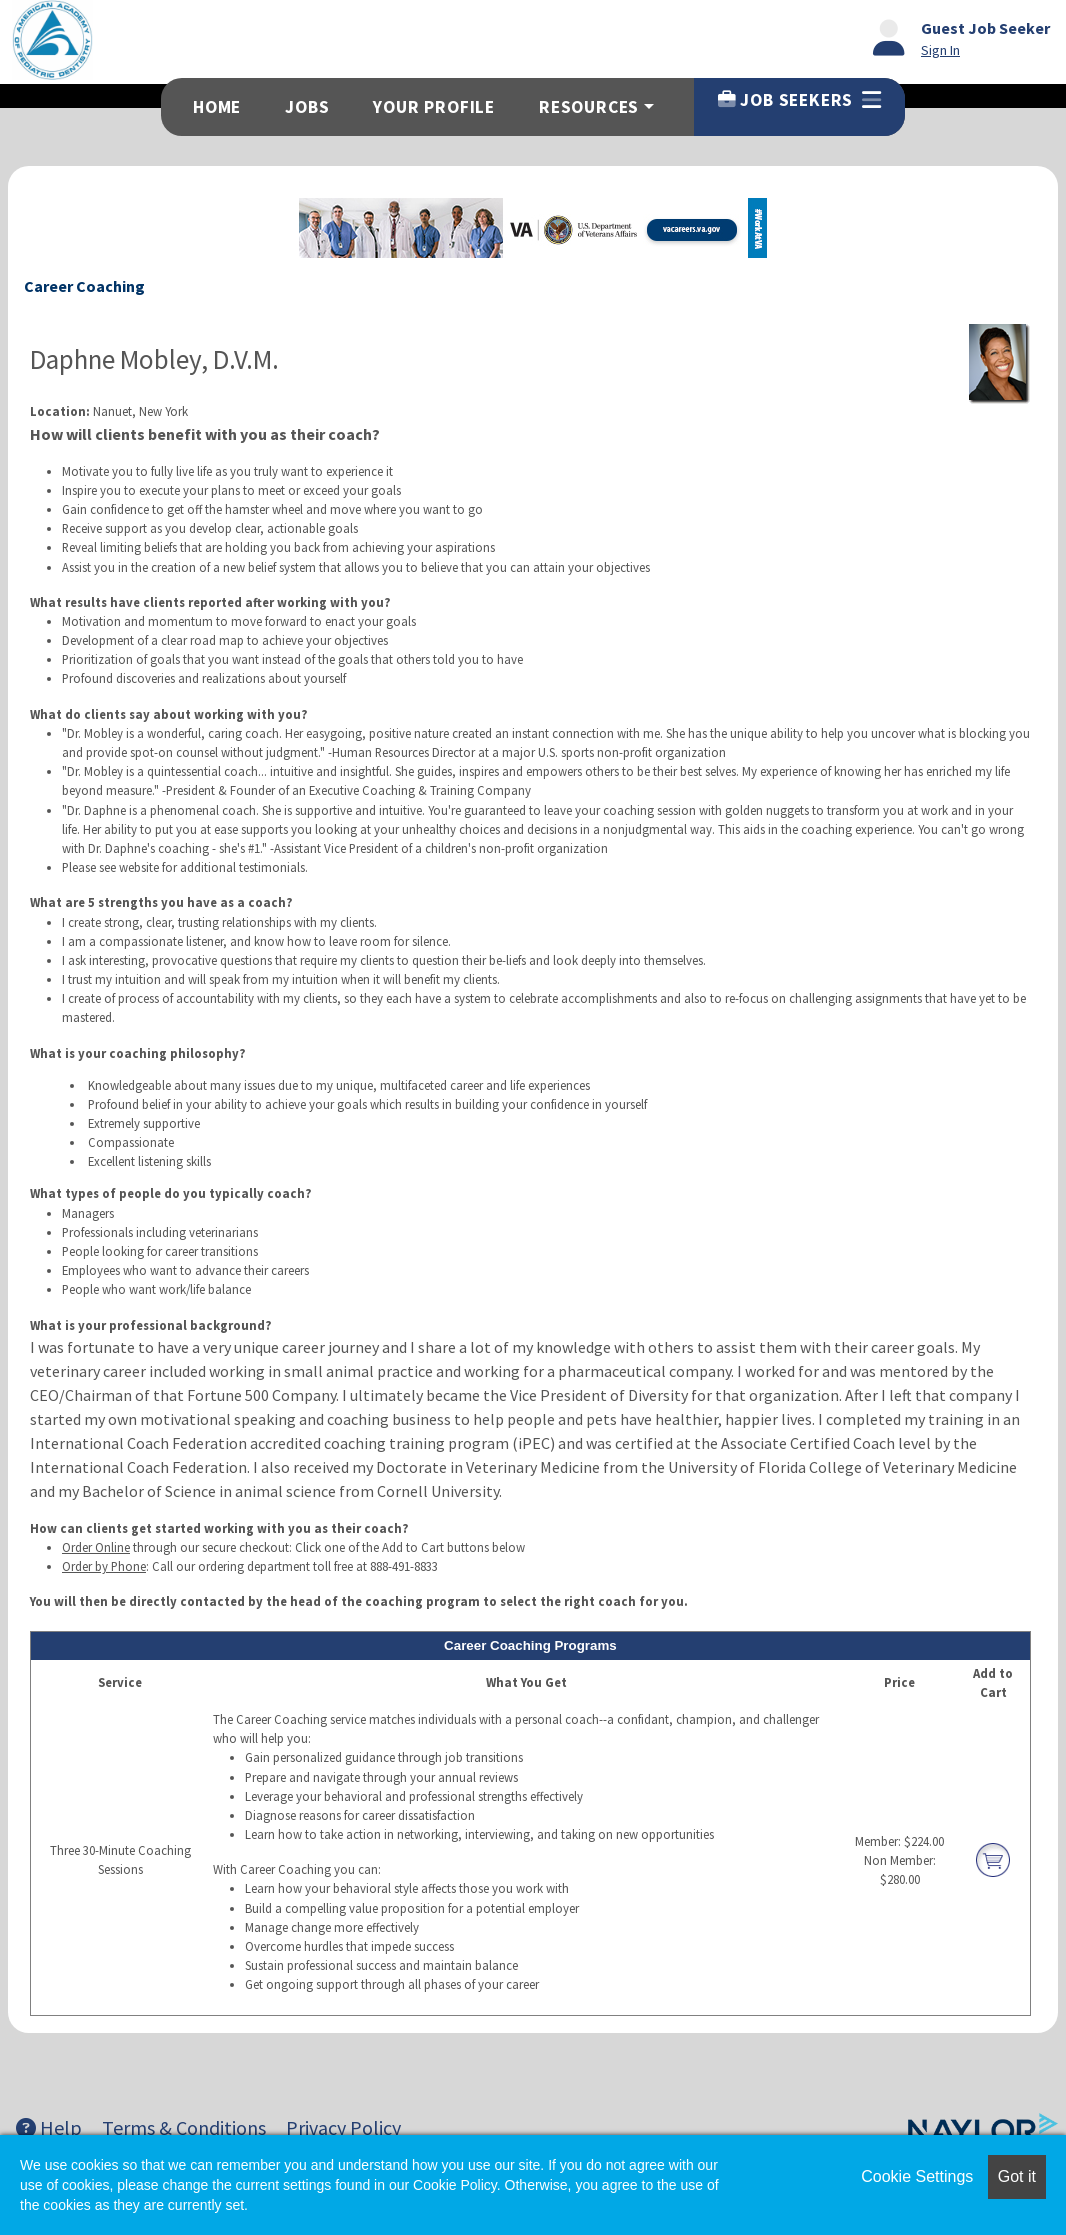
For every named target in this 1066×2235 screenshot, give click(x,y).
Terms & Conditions (184, 2127)
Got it (1017, 2176)
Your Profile (434, 107)
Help (49, 2127)
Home (217, 107)
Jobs (307, 107)
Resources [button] (589, 107)
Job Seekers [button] (799, 100)
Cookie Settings (917, 2176)
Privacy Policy (343, 2127)
